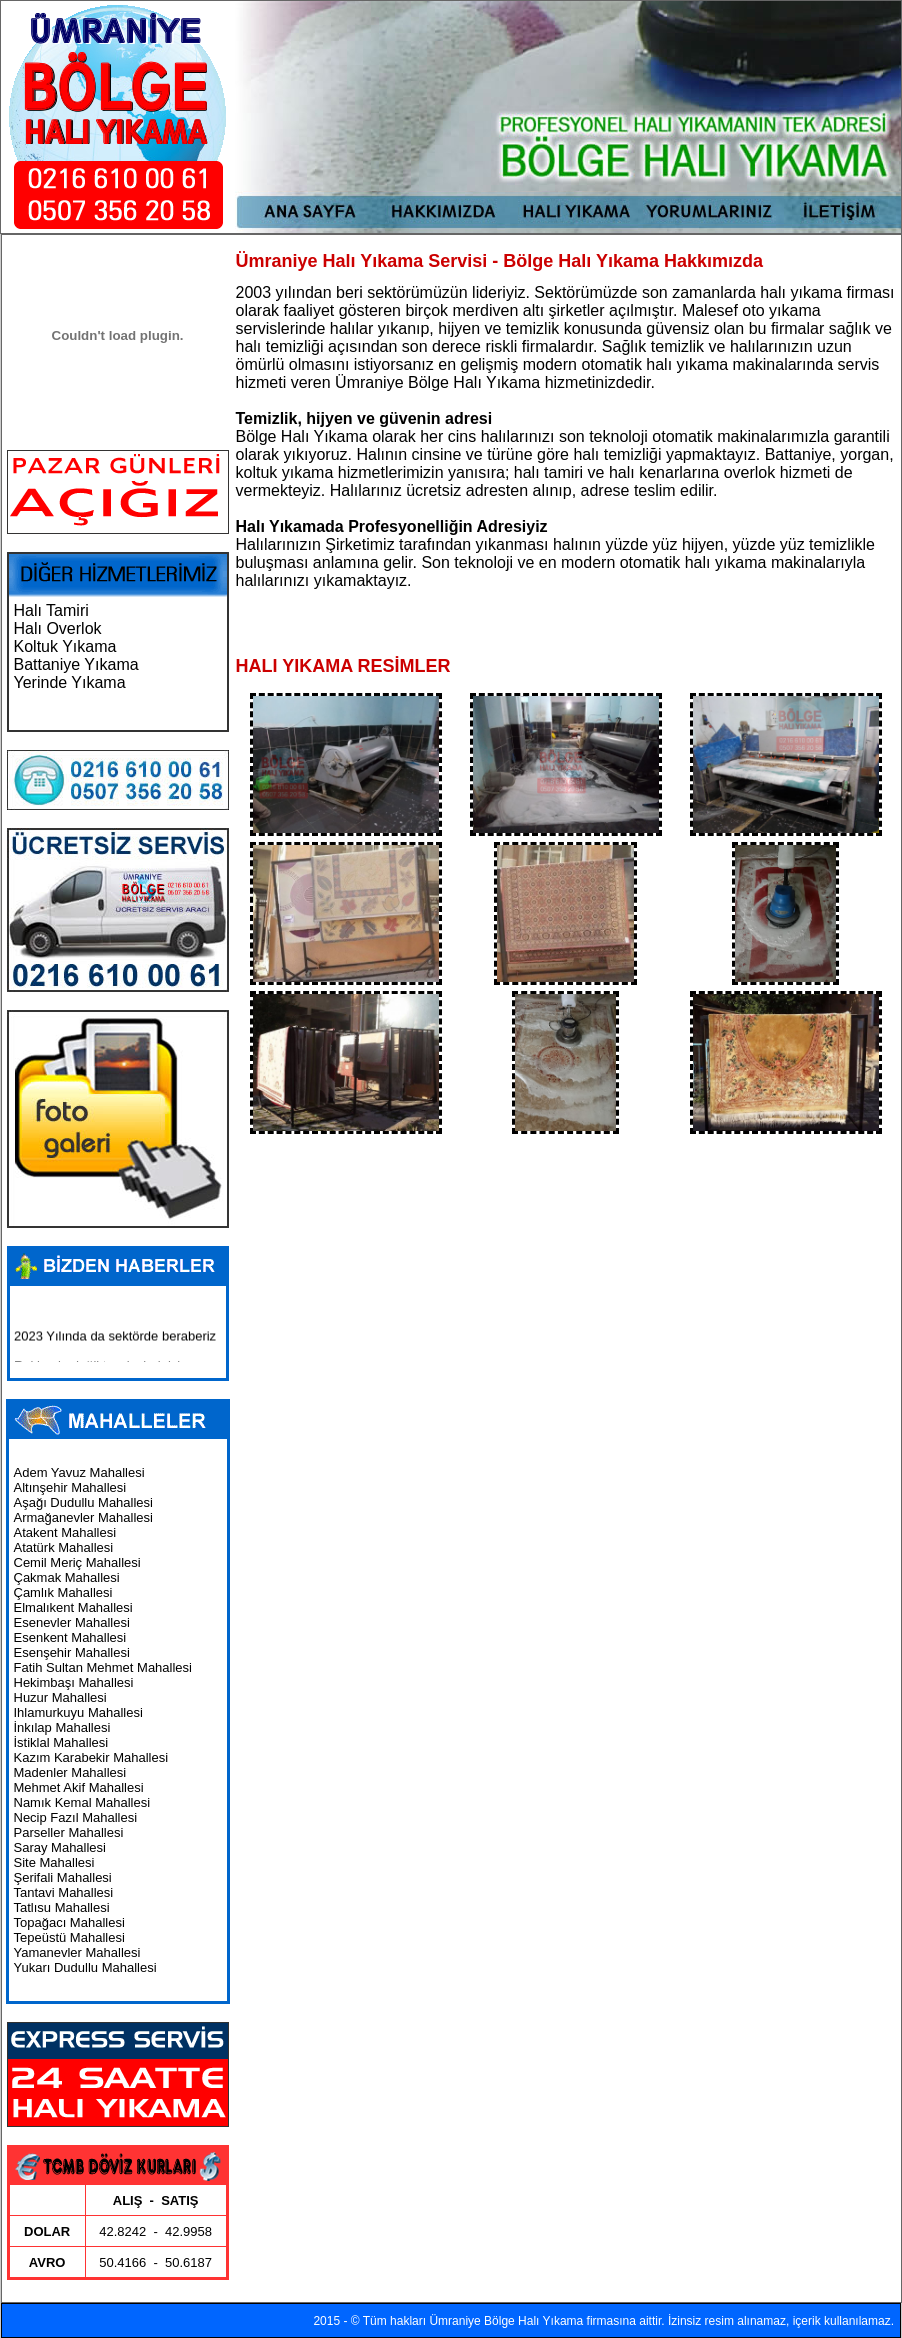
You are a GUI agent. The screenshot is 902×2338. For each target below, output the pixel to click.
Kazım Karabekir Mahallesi (91, 1757)
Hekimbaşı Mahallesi (74, 1682)
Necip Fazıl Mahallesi (76, 1817)
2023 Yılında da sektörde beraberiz (115, 1340)
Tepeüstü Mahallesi (69, 1937)
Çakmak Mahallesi (67, 1577)
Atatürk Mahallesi (64, 1547)
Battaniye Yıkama (76, 664)
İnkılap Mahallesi (62, 1727)
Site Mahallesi (54, 1862)
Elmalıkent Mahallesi (73, 1607)
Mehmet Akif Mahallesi (79, 1787)
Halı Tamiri (51, 610)
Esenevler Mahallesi (72, 1622)
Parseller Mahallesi (69, 1832)
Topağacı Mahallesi (69, 1922)
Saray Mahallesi (60, 1847)
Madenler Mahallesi (70, 1772)
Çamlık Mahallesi (63, 1592)
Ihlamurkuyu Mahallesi (78, 1712)
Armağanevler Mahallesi (83, 1517)
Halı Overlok (58, 628)
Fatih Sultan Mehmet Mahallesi (103, 1667)
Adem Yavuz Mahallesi (79, 1472)
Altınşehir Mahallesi (70, 1487)
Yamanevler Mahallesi (77, 1952)
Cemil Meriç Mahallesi (77, 1562)
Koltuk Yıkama (65, 646)
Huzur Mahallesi (60, 1697)
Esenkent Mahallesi (70, 1637)
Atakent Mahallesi (65, 1532)
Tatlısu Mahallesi (62, 1907)
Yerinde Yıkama (70, 682)
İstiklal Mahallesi (61, 1742)
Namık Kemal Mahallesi (82, 1802)
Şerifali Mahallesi (63, 1877)
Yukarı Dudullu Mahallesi (85, 1967)
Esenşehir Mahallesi (72, 1652)
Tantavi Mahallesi (64, 1892)
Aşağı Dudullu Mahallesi (83, 1502)
